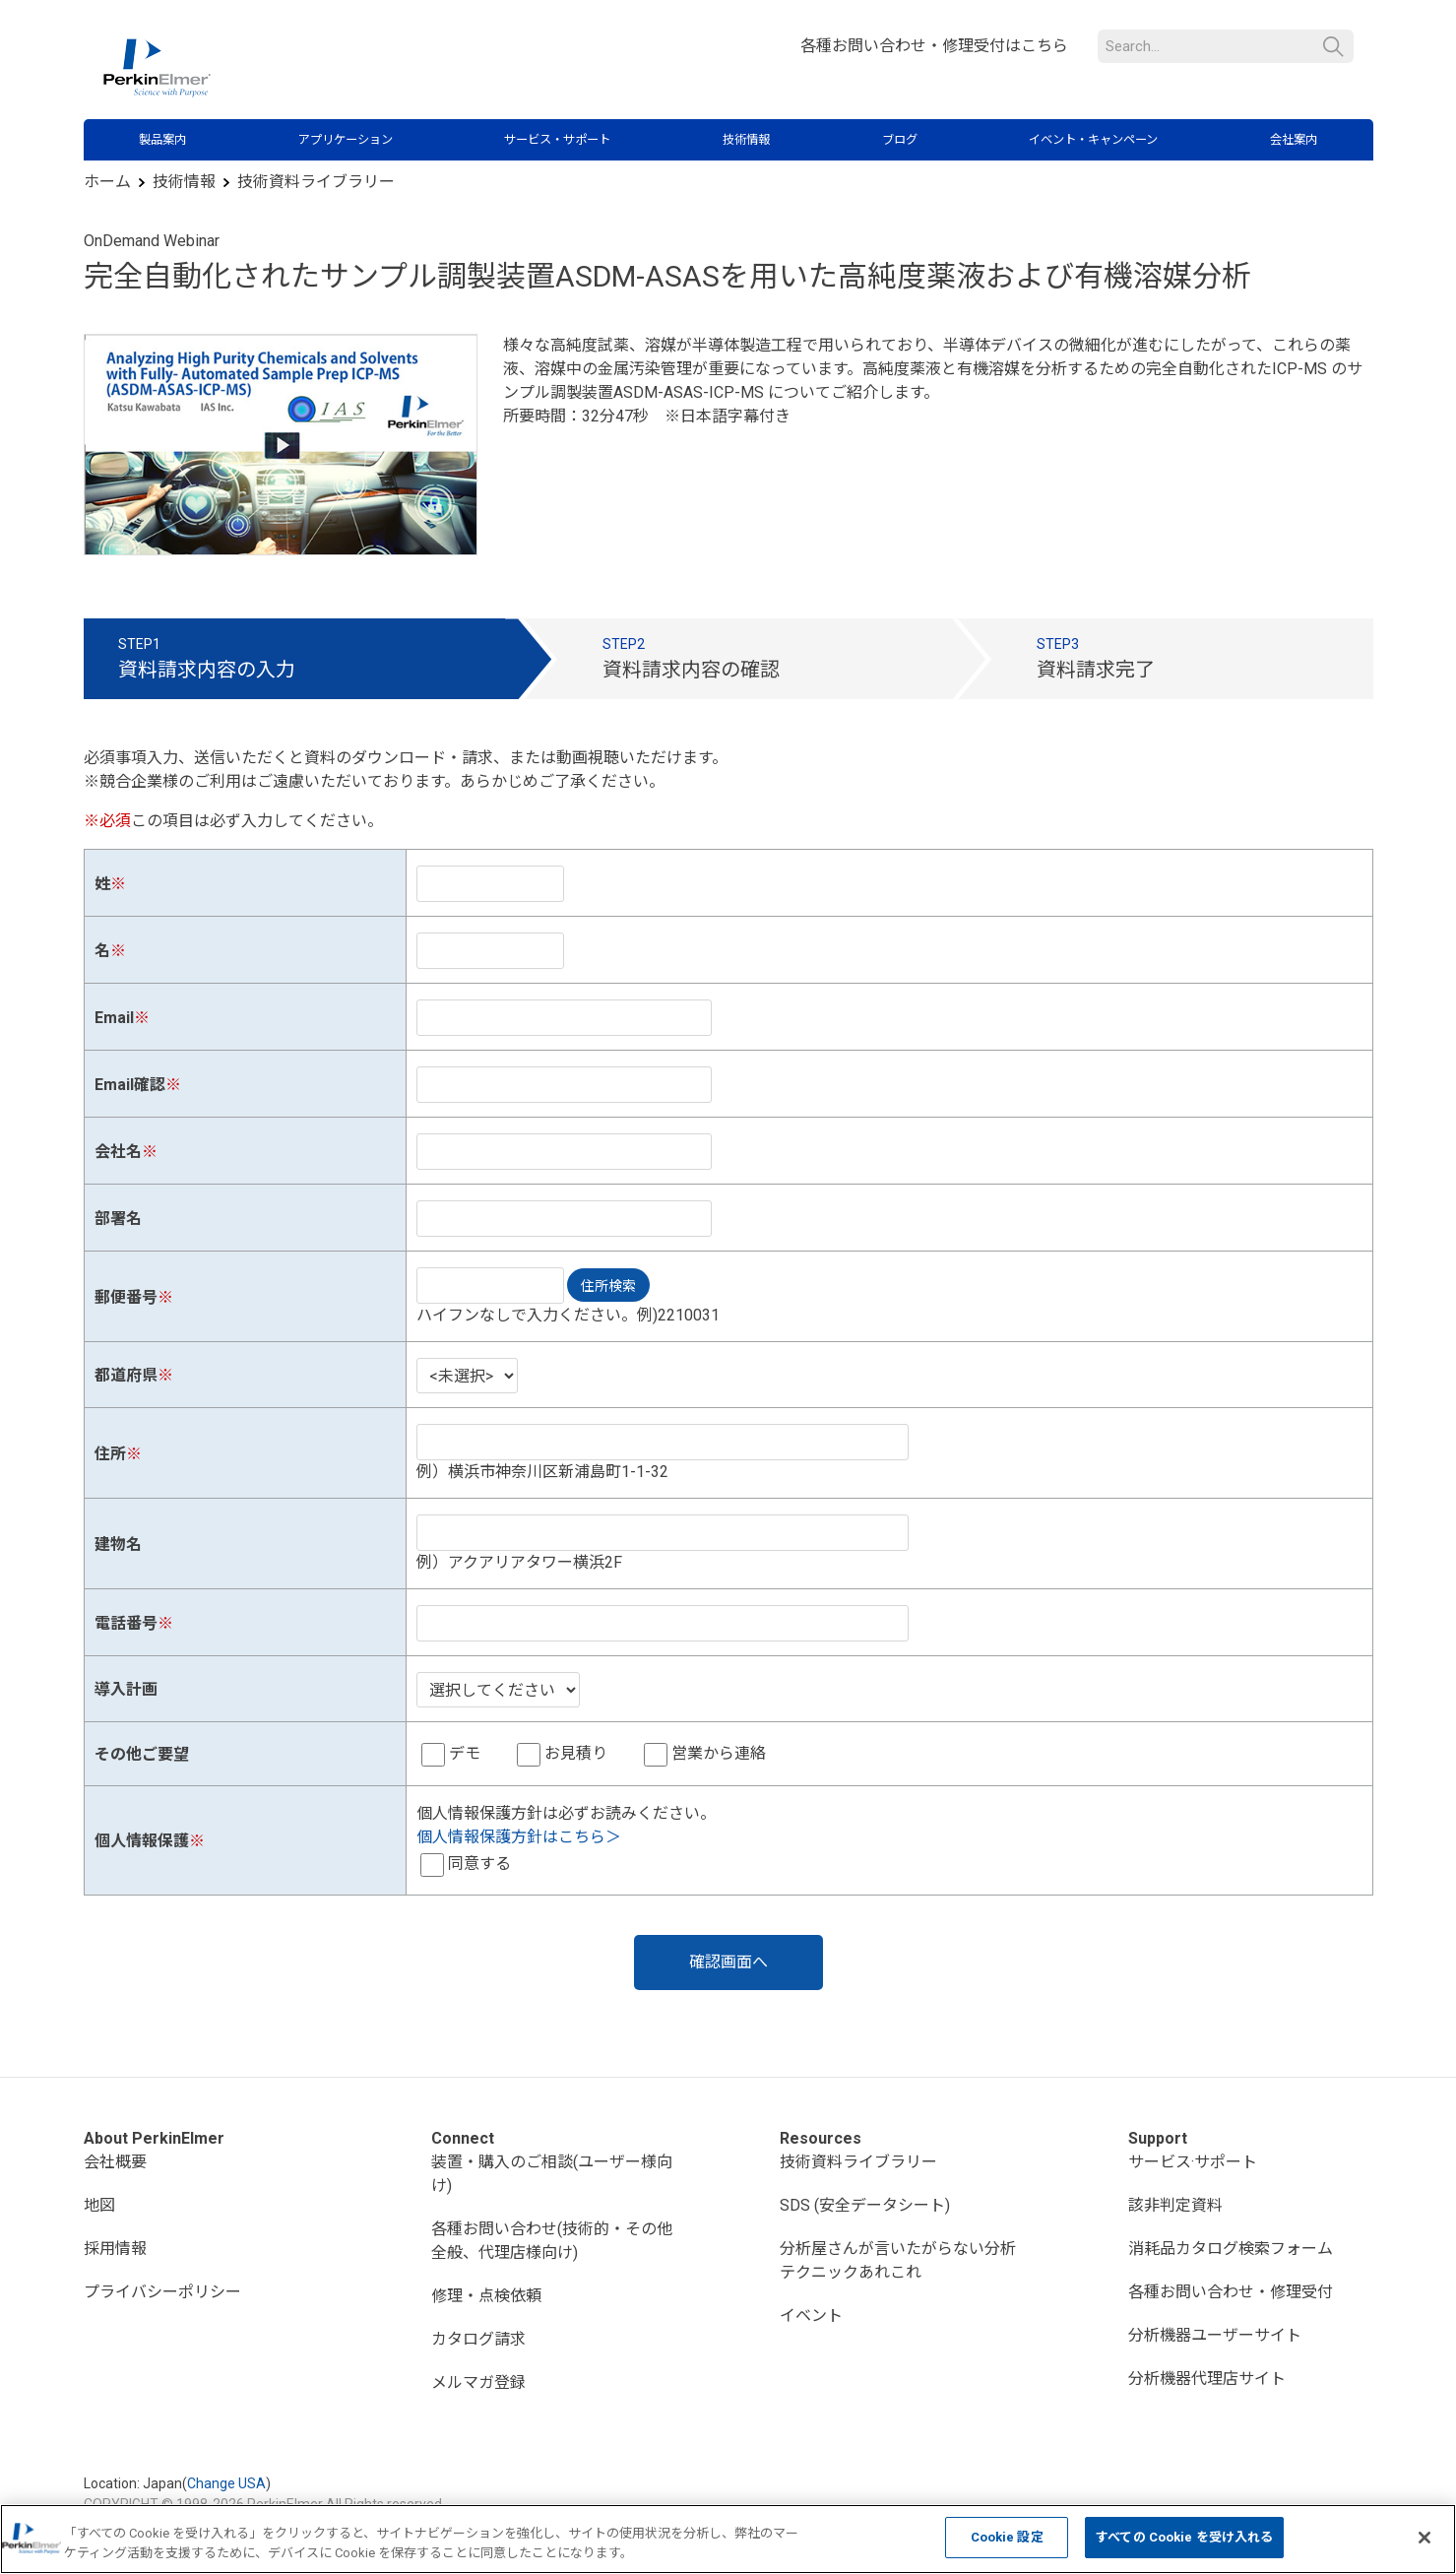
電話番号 (126, 1623)
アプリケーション (345, 140)
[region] (728, 2539)
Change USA (226, 2483)
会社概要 (115, 2162)
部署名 (118, 1218)
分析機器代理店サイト (1207, 2378)
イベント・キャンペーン (1093, 140)
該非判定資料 (1175, 2205)
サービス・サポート (557, 140)
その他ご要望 (142, 1754)
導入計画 (126, 1689)
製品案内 (162, 140)
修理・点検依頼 (486, 2295)
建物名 (118, 1544)
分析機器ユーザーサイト (1214, 2335)
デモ (464, 1753)
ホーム (107, 181)
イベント (811, 2315)
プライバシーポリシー (162, 2292)
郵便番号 (126, 1297)
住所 (110, 1454)
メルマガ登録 (478, 2382)
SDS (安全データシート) (865, 2205)
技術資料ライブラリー (316, 181)
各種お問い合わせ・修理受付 (1230, 2292)
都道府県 (126, 1375)
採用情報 (115, 2248)
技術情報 (746, 140)
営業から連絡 (718, 1753)
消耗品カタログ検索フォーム (1230, 2248)
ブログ (900, 140)
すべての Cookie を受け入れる (1184, 2537)
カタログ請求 (478, 2339)
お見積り (575, 1753)
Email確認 (130, 1084)
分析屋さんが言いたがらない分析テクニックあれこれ (898, 2260)
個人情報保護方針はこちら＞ (518, 1837)
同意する (479, 1863)
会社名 (118, 1151)
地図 (99, 2205)
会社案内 (1293, 140)
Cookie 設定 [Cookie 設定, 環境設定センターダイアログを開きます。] (1007, 2537)
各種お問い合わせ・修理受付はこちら (934, 45)
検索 (1333, 46)
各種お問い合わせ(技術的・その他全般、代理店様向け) (551, 2241)
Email (114, 1017)
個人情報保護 (142, 1841)
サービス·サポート (1192, 2162)
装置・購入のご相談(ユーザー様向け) (551, 2174)
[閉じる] (1424, 2537)
